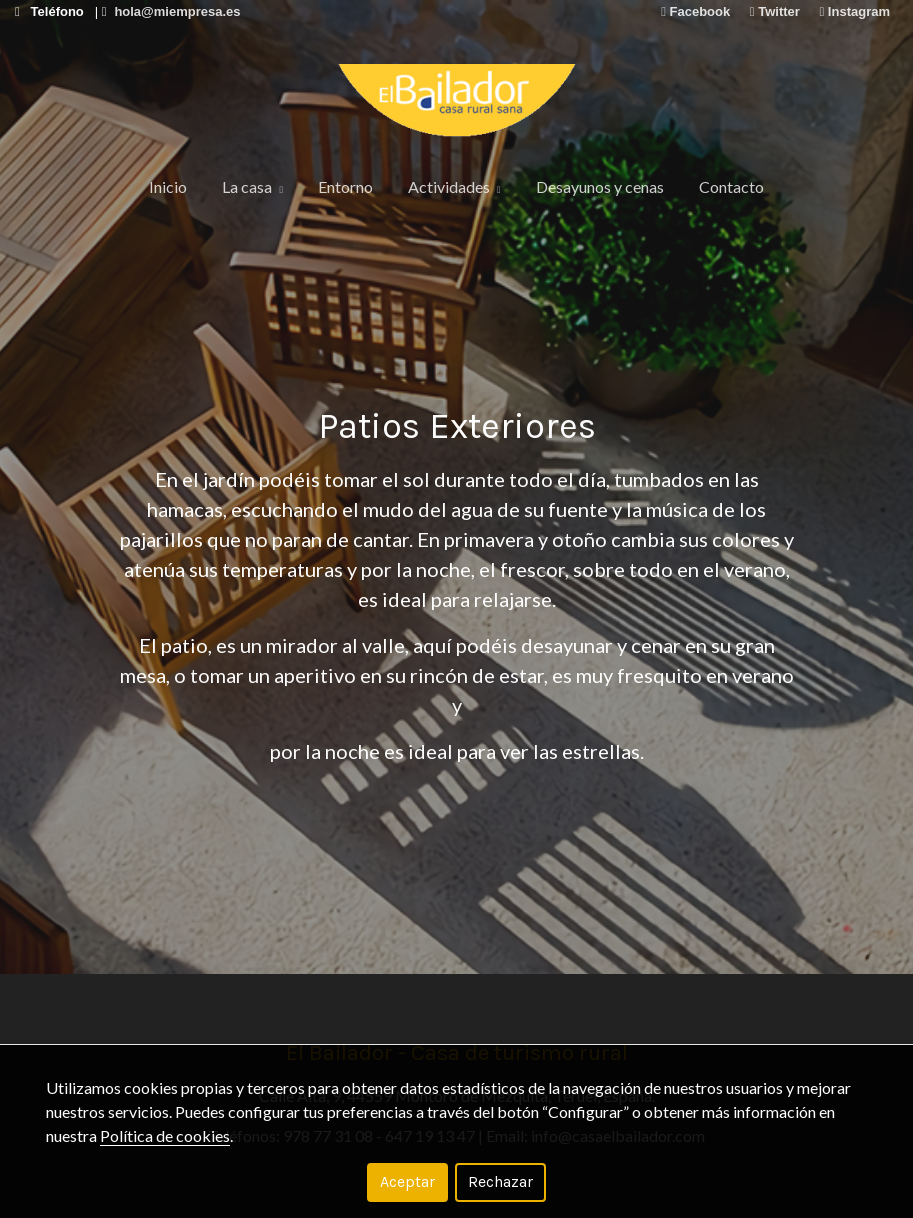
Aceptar (407, 1181)
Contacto (731, 186)
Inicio (168, 186)
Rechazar (500, 1181)
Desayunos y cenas (600, 186)
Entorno (345, 186)
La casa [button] (252, 186)
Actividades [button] (454, 186)
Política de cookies (165, 1135)
